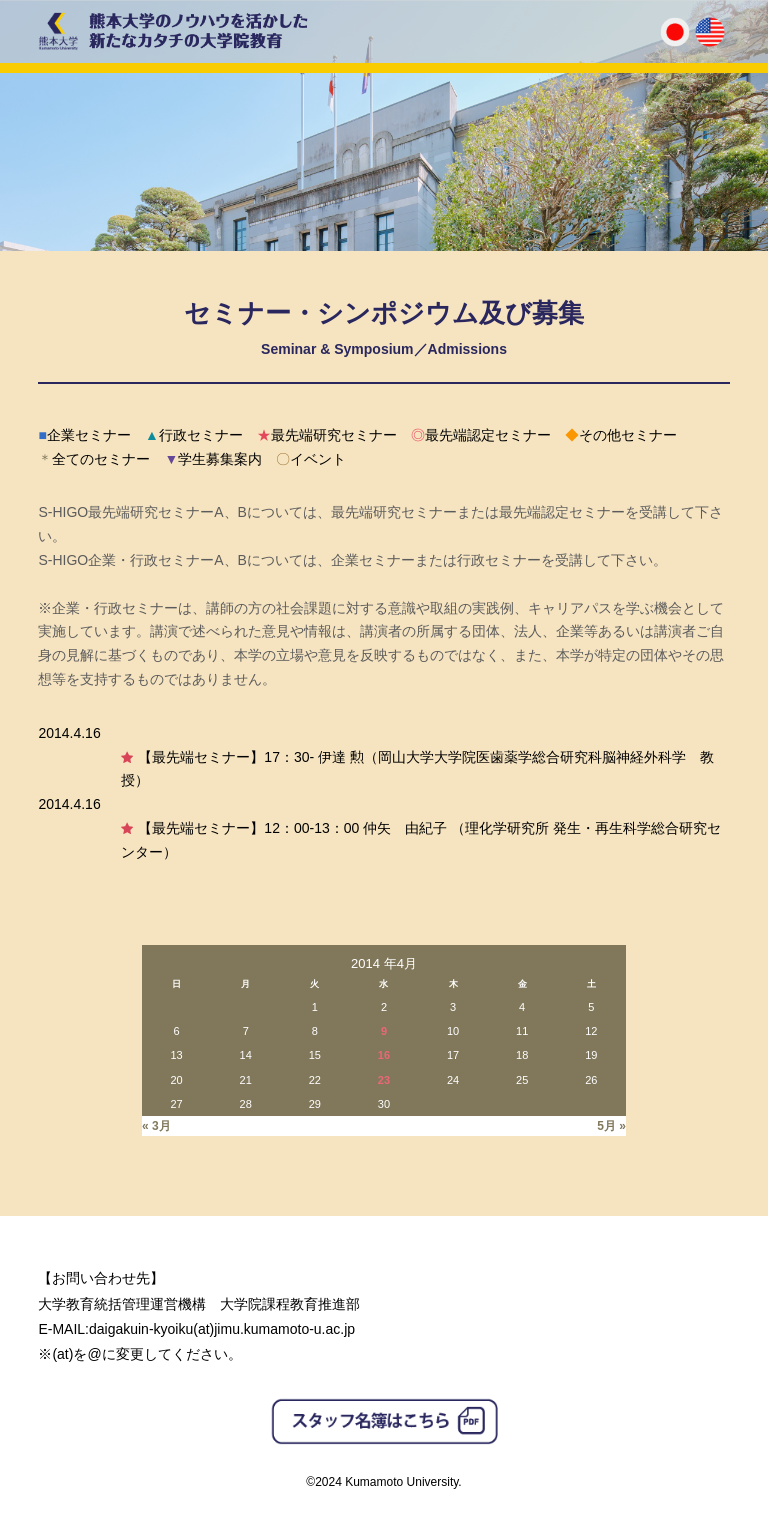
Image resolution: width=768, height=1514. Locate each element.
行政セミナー (194, 435)
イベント (311, 459)
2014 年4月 (384, 963)
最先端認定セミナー (481, 435)
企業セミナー (84, 435)
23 (384, 1080)
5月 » (611, 1126)
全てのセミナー (94, 459)
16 (384, 1055)
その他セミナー (621, 435)
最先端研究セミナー (327, 435)
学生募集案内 (213, 459)
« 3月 (156, 1126)
